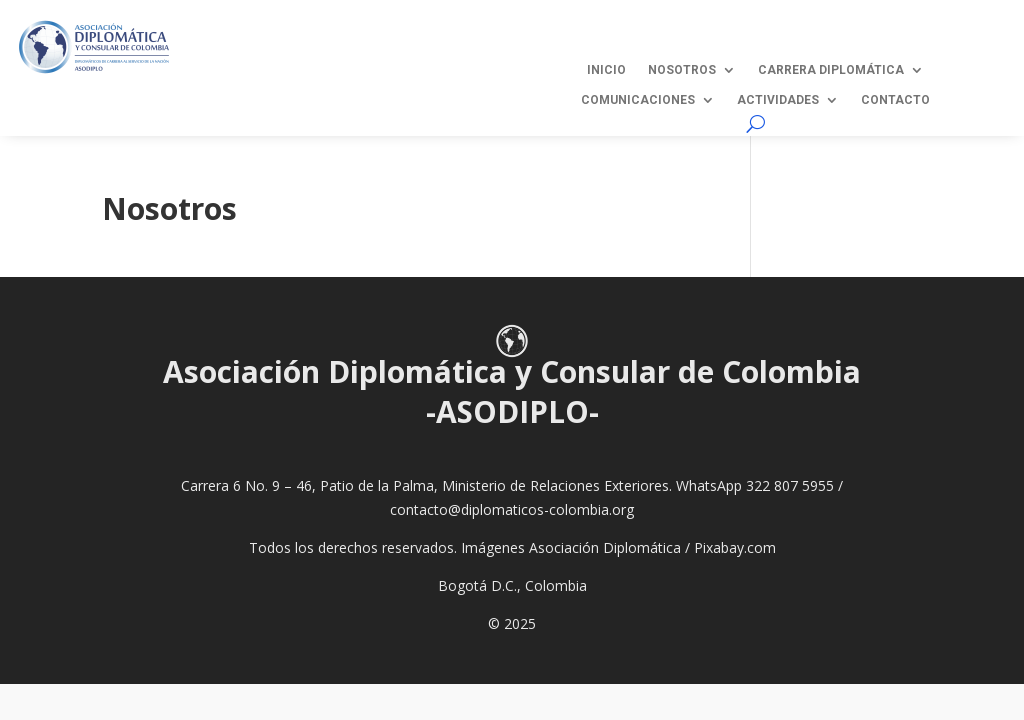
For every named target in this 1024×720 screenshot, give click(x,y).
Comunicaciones (638, 100)
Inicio (606, 70)
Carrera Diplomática (831, 70)
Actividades (778, 100)
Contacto (895, 100)
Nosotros (682, 70)
